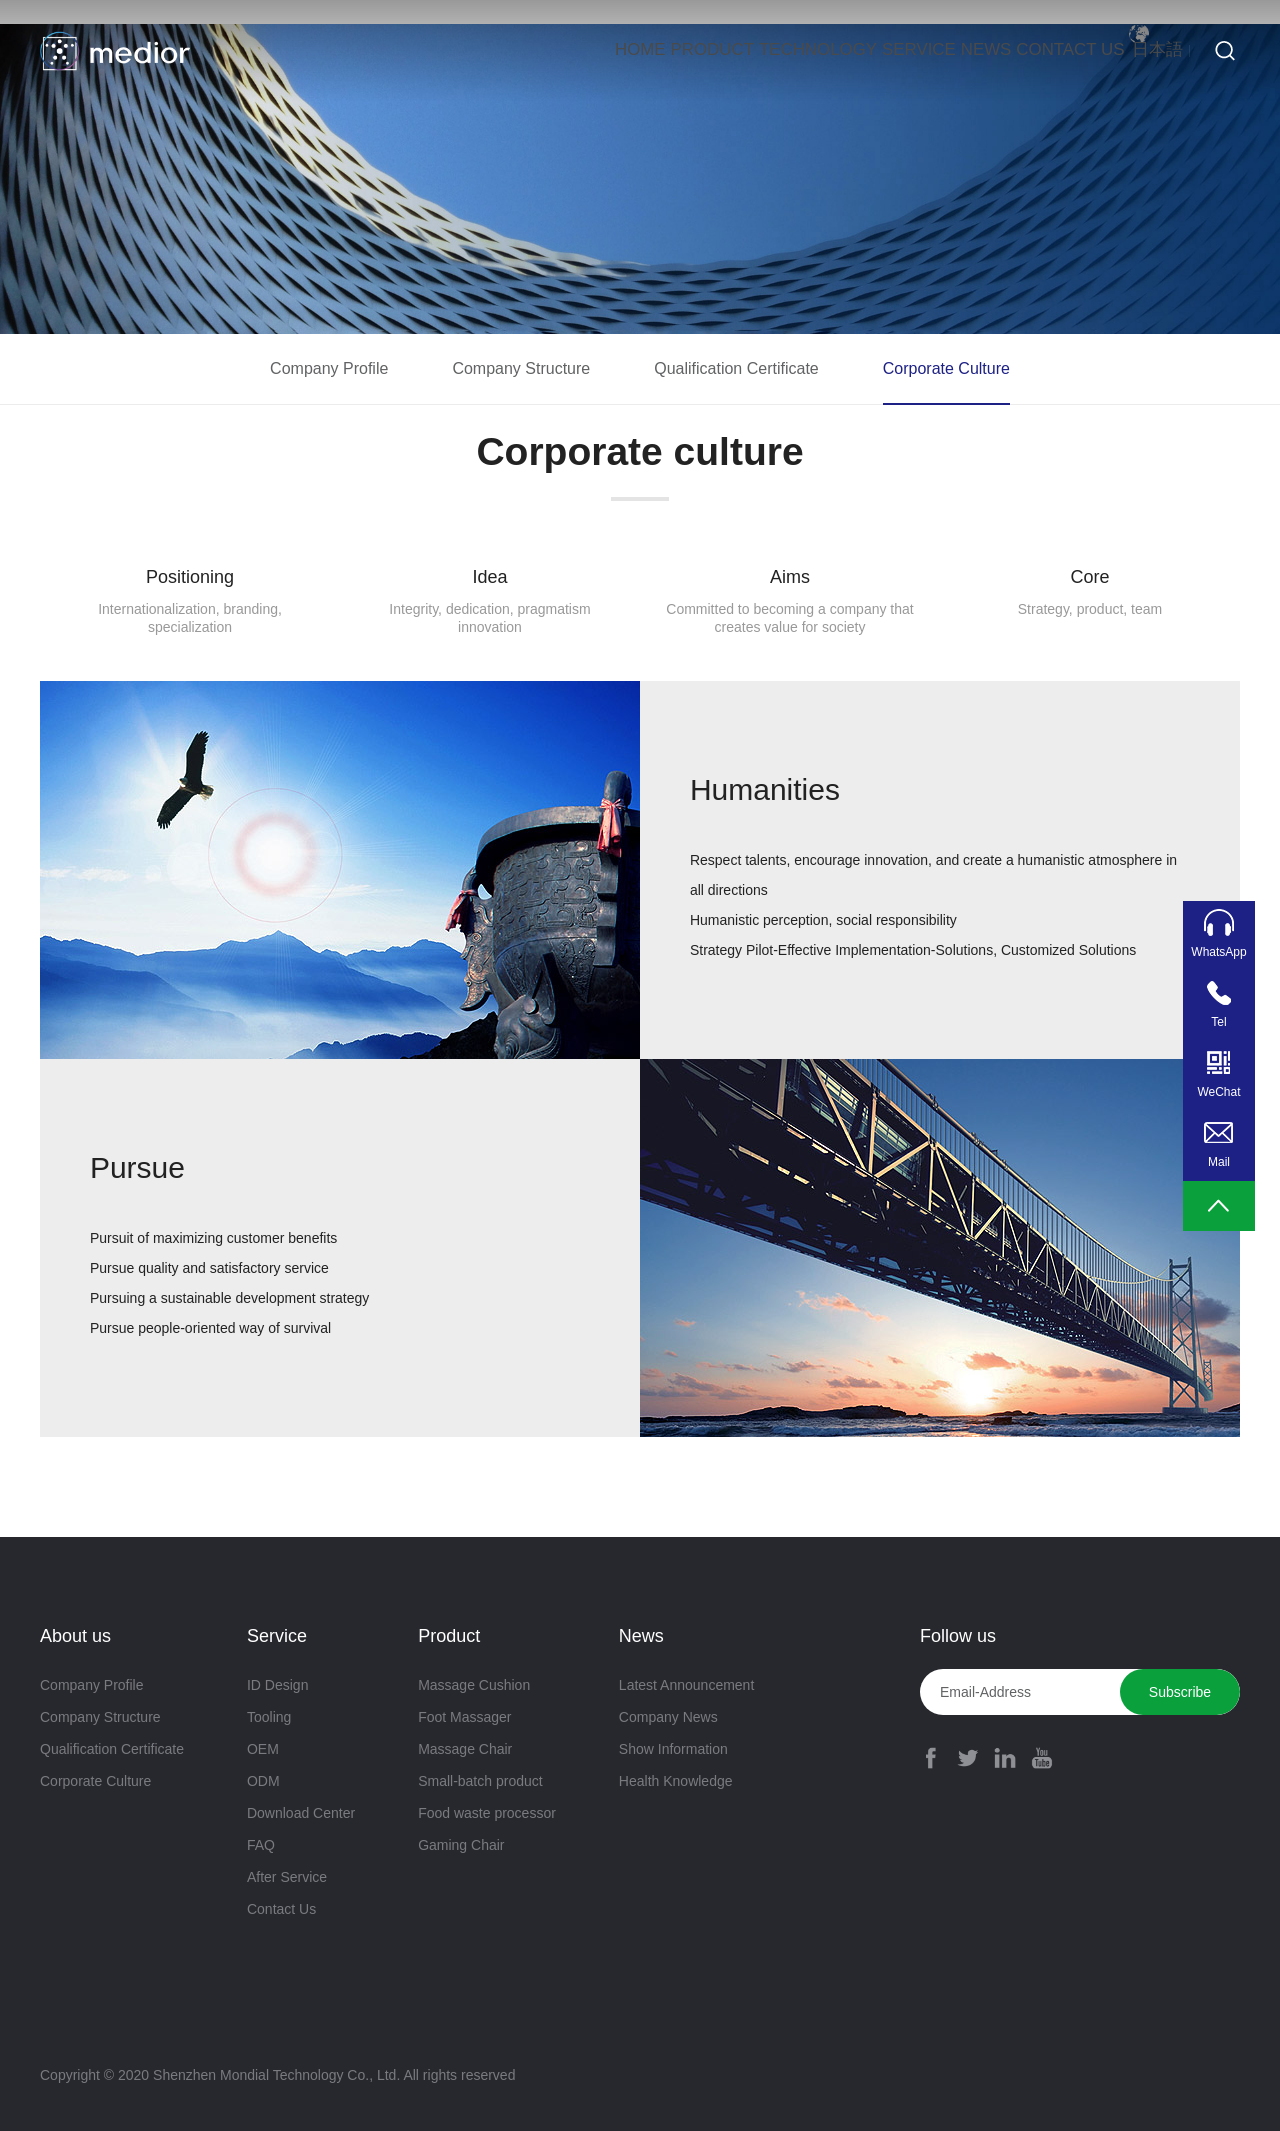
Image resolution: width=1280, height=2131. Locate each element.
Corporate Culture (946, 368)
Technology (643, 50)
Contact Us (1000, 50)
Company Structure (521, 368)
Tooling (269, 1717)
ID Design (277, 1685)
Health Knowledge (676, 1781)
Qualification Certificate (736, 368)
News (881, 50)
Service (778, 50)
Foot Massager (464, 1717)
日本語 (1139, 50)
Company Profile (329, 368)
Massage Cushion (474, 1685)
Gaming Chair (461, 1845)
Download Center (301, 1813)
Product (503, 50)
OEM (263, 1749)
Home (396, 50)
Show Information (673, 1749)
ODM (263, 1781)
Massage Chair (465, 1749)
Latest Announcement (686, 1685)
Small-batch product (480, 1781)
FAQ (261, 1845)
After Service (287, 1877)
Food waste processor (487, 1813)
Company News (668, 1717)
